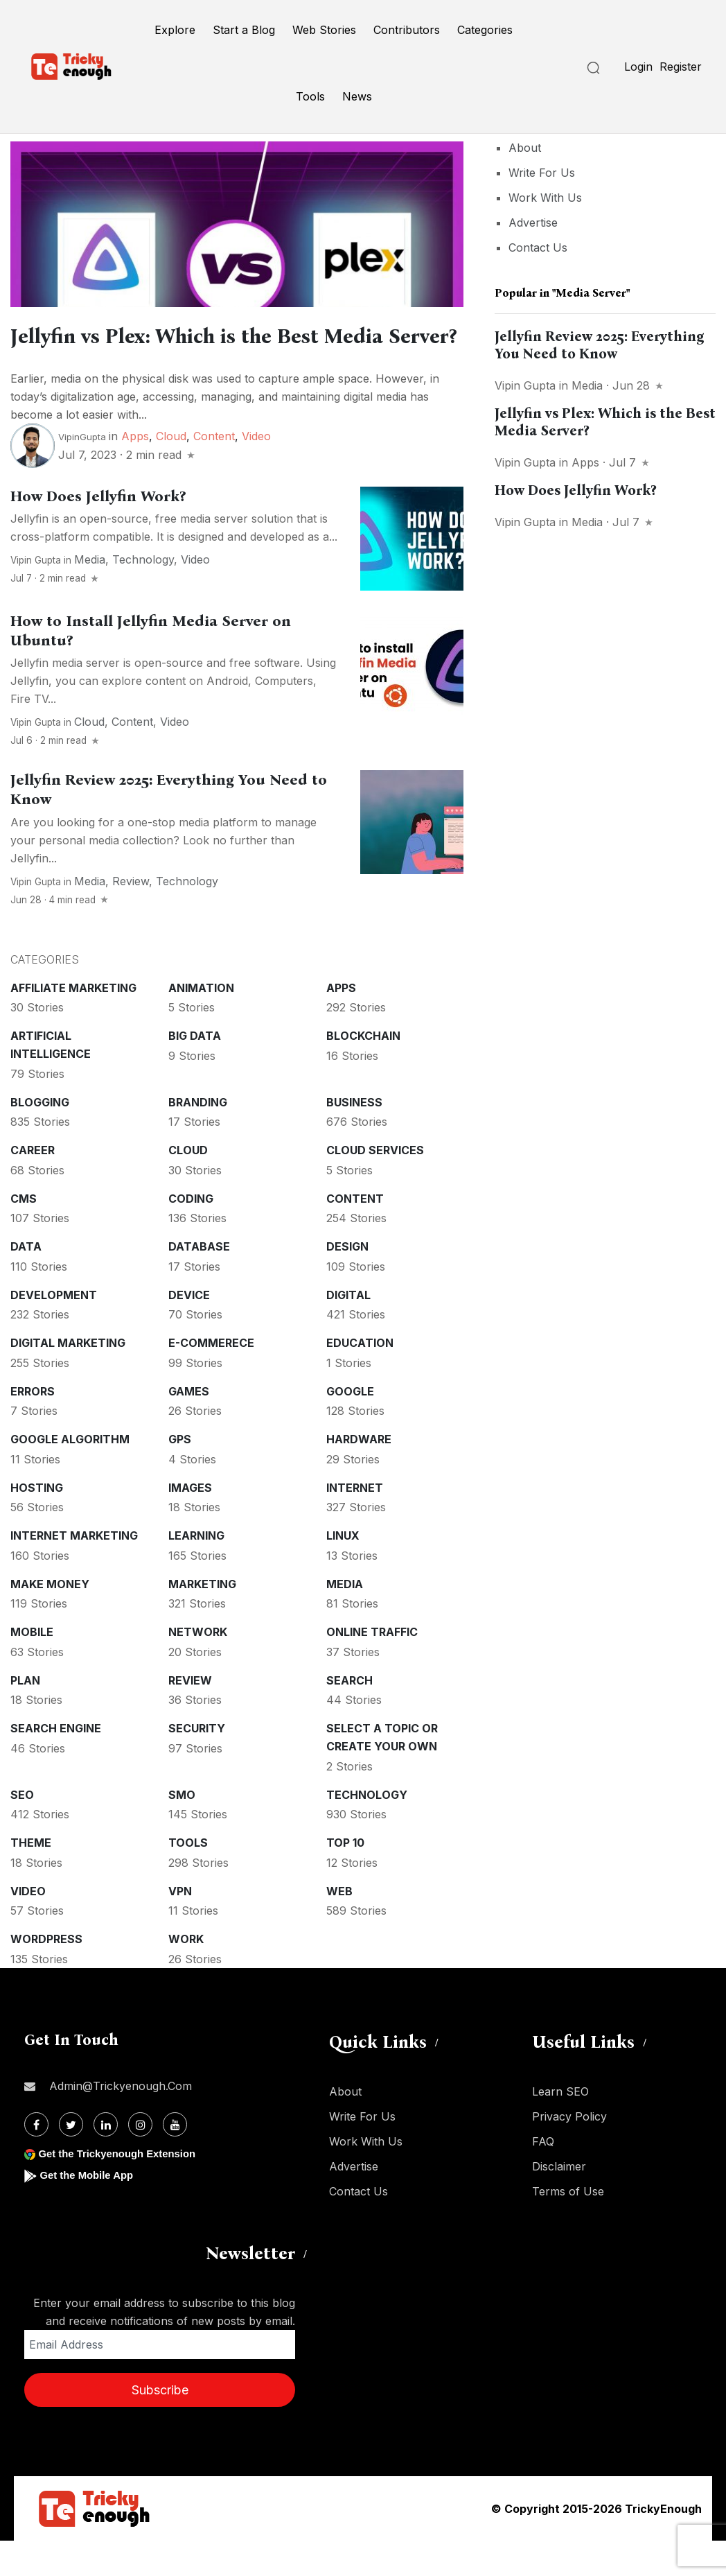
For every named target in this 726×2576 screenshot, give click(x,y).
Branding (197, 1138)
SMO (181, 1830)
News (357, 96)
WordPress (46, 1974)
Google (350, 1427)
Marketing (202, 1619)
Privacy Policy (569, 2152)
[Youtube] (175, 2160)
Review (130, 916)
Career (32, 1185)
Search (349, 1716)
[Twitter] (71, 2160)
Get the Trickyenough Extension (123, 2189)
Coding (190, 1234)
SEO (22, 1830)
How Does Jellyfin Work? (98, 532)
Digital (348, 1330)
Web (339, 1926)
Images (190, 1523)
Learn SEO (560, 2127)
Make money (49, 1619)
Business (354, 1138)
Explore (174, 30)
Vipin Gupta (35, 595)
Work (186, 1974)
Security (196, 1763)
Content (214, 471)
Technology (143, 595)
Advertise (533, 222)
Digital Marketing (67, 1378)
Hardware (358, 1474)
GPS (179, 1474)
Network (197, 1667)
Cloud (171, 471)
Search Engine (55, 1763)
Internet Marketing (74, 1571)
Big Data (194, 1071)
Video (256, 471)
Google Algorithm (70, 1474)
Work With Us (545, 197)
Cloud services (375, 1185)
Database (199, 1282)
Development (53, 1330)
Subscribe (160, 2425)
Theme (30, 1878)
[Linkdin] (106, 2160)
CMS (23, 1234)
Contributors (406, 30)
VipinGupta (82, 472)
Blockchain (363, 1071)
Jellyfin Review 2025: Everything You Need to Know (600, 345)
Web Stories (324, 30)
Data (26, 1282)
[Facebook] (36, 2160)
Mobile (31, 1667)
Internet (354, 1523)
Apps (135, 471)
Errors (32, 1427)
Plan (25, 1716)
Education (359, 1378)
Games (188, 1427)
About (524, 148)
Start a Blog (244, 30)
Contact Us (537, 247)
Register (680, 66)
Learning (196, 1571)
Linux (343, 1571)
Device (189, 1330)
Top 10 (345, 1878)
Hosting (36, 1523)
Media (89, 595)
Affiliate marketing (73, 1023)
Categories (485, 30)
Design (347, 1282)
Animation (201, 1023)
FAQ (543, 2177)
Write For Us (541, 173)
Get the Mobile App (89, 2210)
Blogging (39, 1138)
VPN (180, 1926)
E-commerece (211, 1378)
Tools (310, 96)
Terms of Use (568, 2227)
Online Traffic (372, 1667)
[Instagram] (140, 2160)
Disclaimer (559, 2202)
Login (638, 66)
